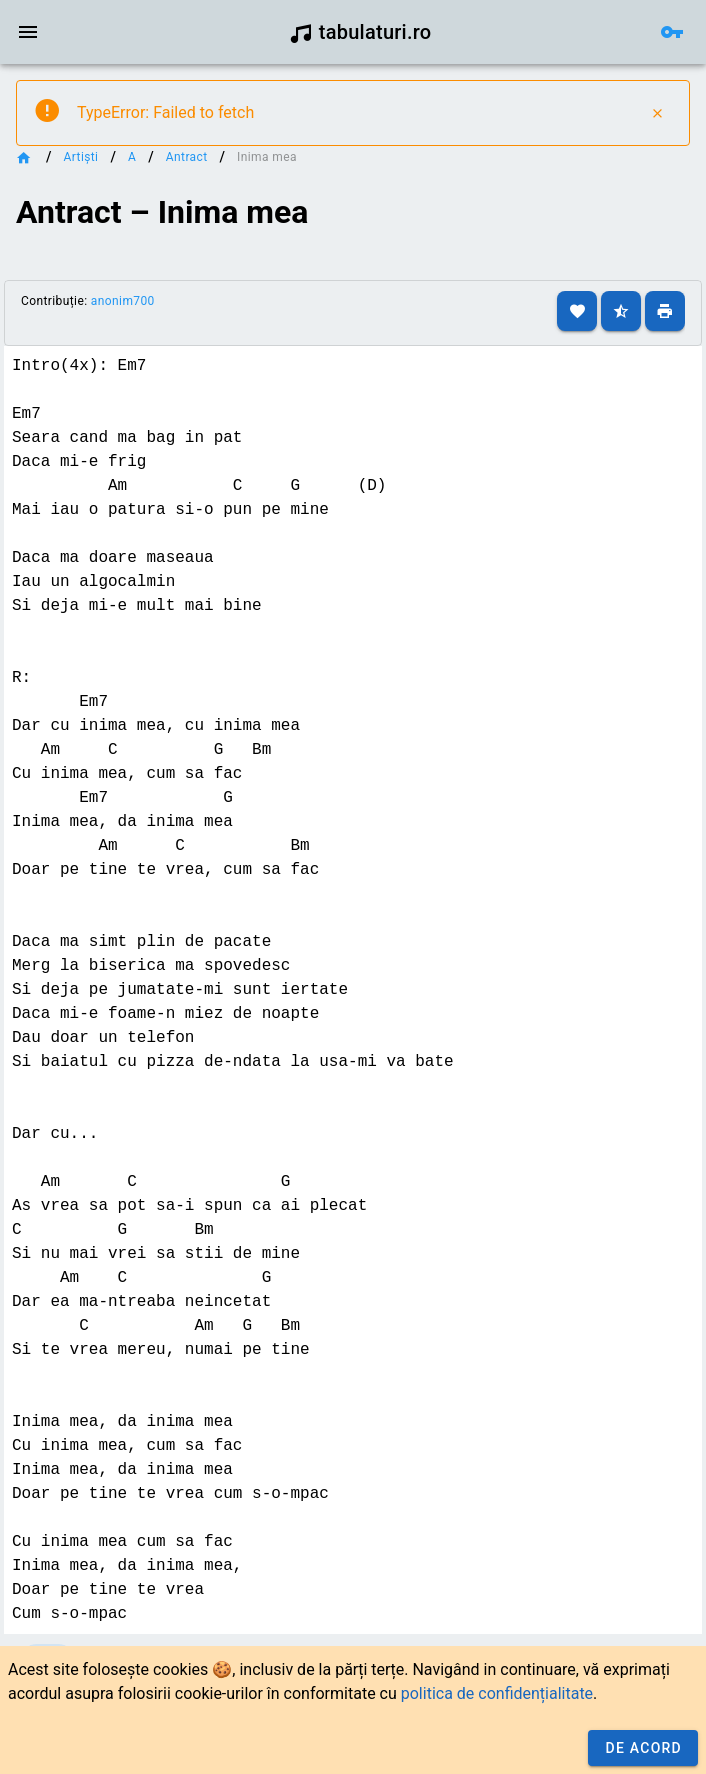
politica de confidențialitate (497, 1693)
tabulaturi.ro (360, 32)
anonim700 (123, 301)
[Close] (657, 113)
